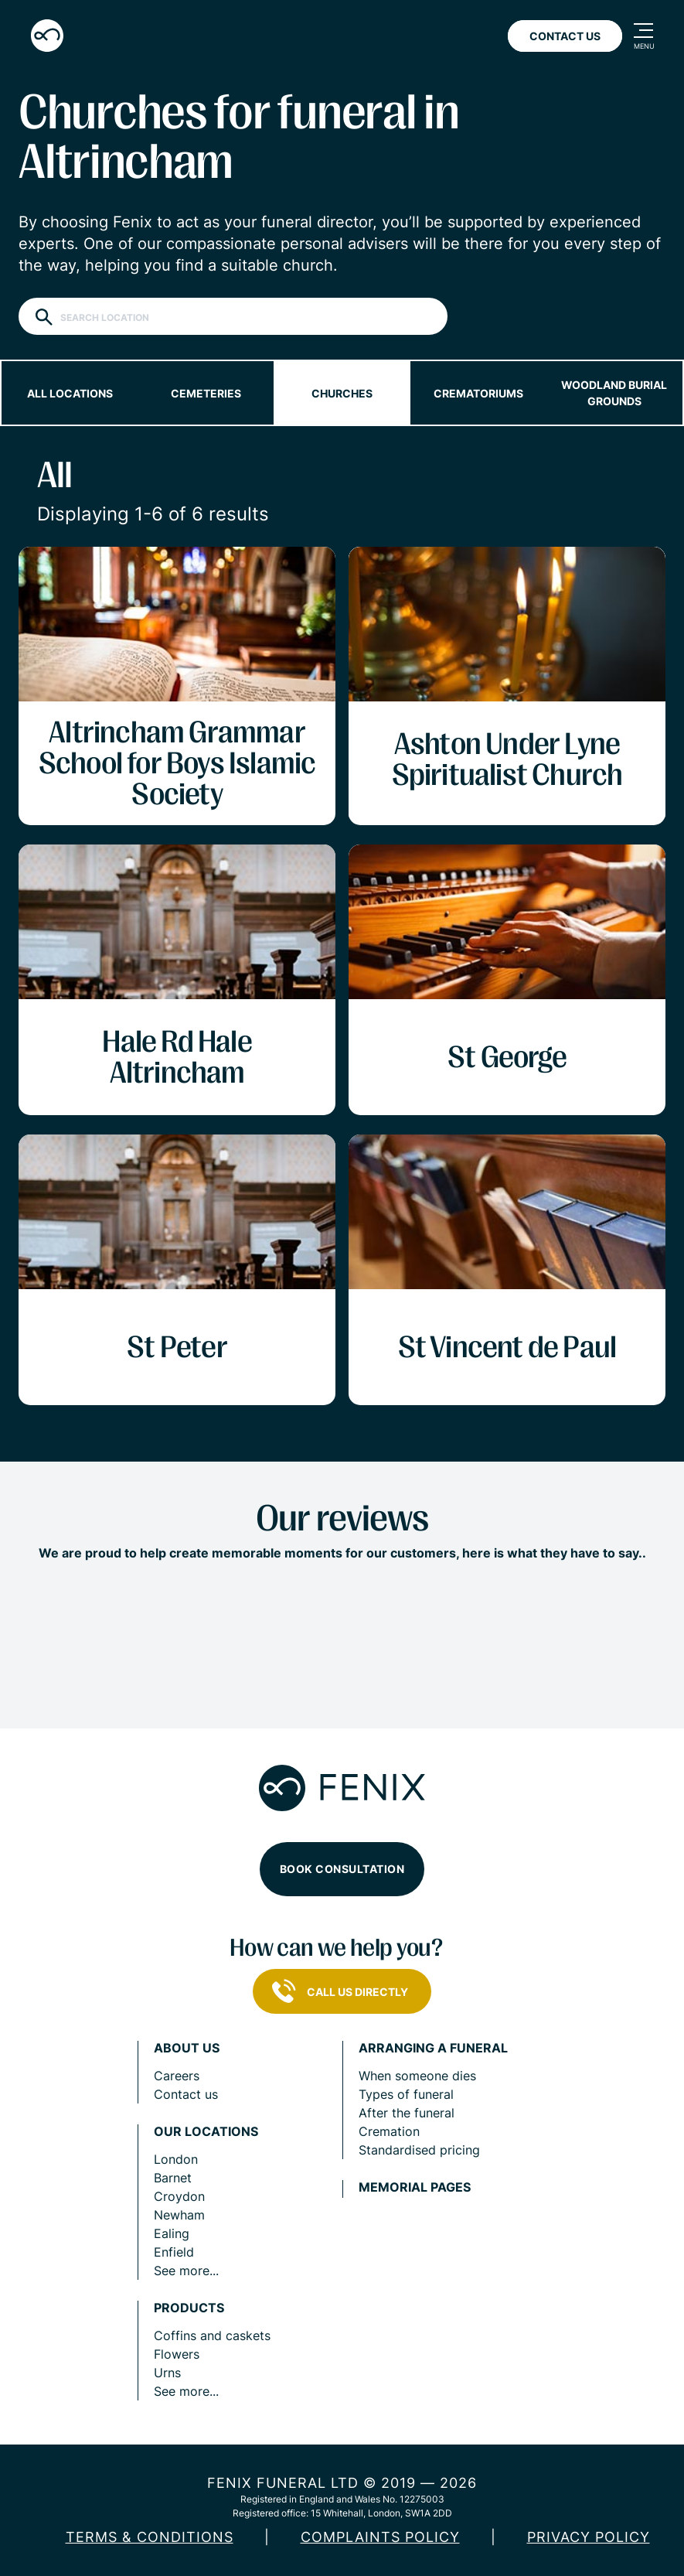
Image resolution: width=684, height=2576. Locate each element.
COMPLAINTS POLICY (380, 2537)
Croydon (179, 2196)
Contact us (186, 2094)
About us (186, 2048)
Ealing (171, 2233)
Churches (342, 393)
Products (189, 2308)
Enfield (174, 2252)
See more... (186, 2270)
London (176, 2159)
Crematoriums (478, 393)
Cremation (389, 2131)
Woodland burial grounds (614, 393)
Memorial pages (415, 2187)
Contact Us (565, 36)
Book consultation (342, 1868)
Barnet (173, 2177)
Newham (179, 2215)
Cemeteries (206, 393)
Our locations (206, 2131)
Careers (176, 2075)
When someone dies (417, 2075)
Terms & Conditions (149, 2537)
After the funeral (406, 2113)
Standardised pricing (419, 2150)
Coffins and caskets (212, 2335)
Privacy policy (588, 2537)
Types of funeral (406, 2094)
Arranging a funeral (433, 2048)
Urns (167, 2372)
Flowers (176, 2354)
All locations (70, 393)
